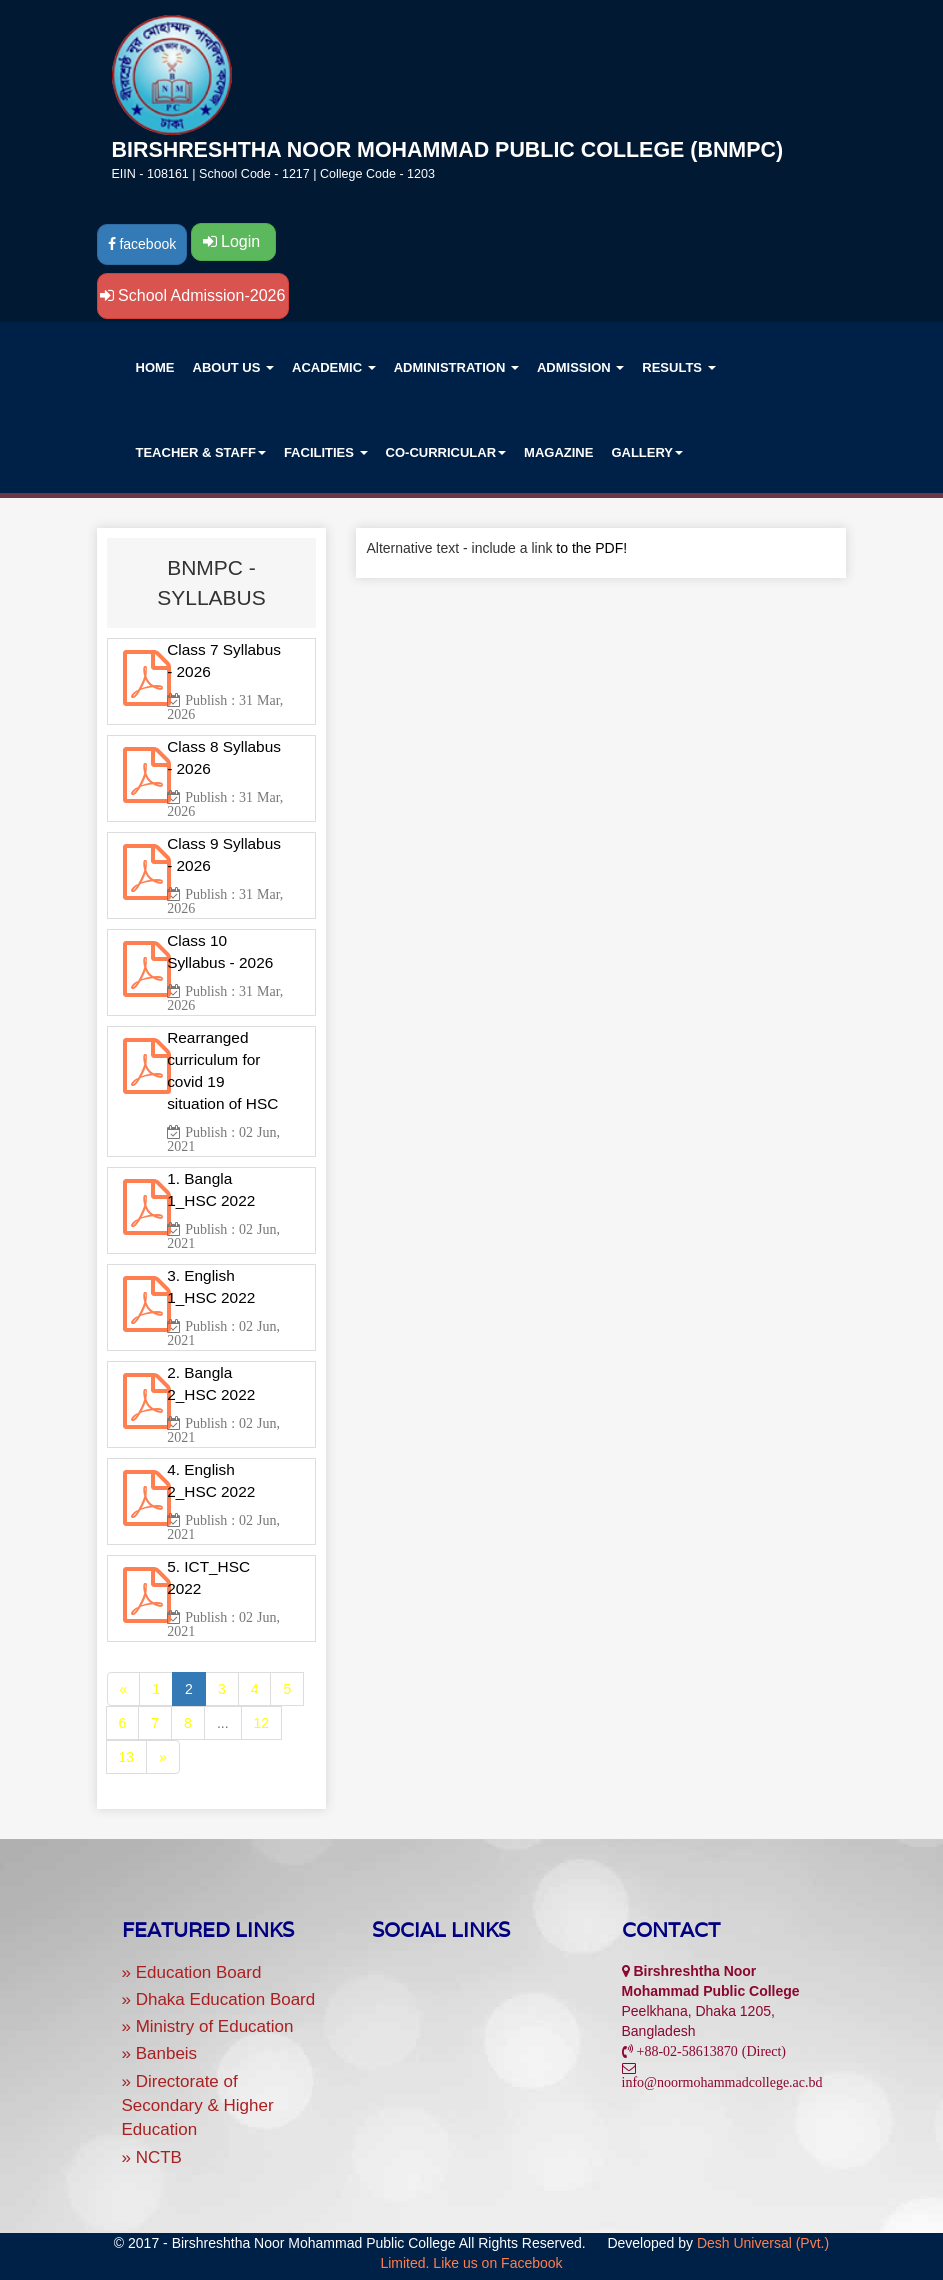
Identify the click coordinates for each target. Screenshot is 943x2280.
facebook (142, 244)
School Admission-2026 (193, 295)
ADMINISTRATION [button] (456, 367)
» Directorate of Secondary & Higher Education (198, 2106)
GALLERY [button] (647, 452)
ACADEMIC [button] (334, 367)
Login (233, 241)
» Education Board (192, 1972)
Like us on (497, 2263)
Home (155, 367)
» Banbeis (160, 2053)
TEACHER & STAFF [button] (201, 452)
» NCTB (152, 2157)
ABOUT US (234, 367)
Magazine (558, 452)
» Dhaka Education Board (219, 1999)
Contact (671, 1930)
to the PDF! (591, 548)
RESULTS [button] (678, 367)
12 (262, 1723)
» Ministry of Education (208, 2026)
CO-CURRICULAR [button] (446, 452)
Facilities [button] (326, 452)
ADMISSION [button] (580, 367)
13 (127, 1757)
